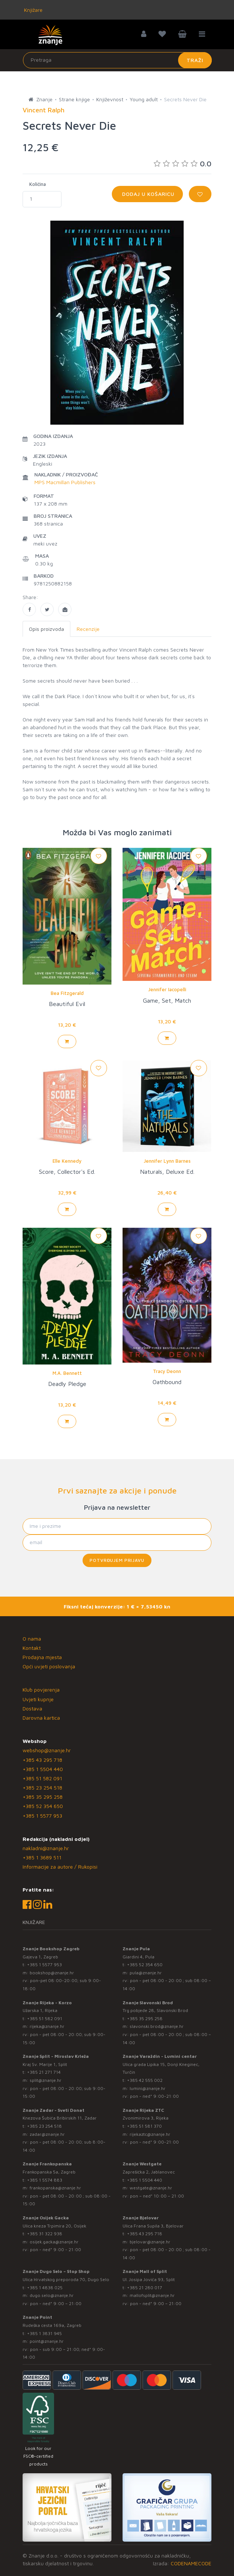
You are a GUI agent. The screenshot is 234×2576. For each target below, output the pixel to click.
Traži (195, 60)
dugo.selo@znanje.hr (52, 2295)
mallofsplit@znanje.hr (152, 2295)
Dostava (32, 1708)
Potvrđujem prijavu (117, 1560)
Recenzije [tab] (88, 629)
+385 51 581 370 (144, 2126)
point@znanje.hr (47, 2341)
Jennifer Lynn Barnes (167, 1161)
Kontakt (32, 1648)
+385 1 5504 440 (43, 1769)
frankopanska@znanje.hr (55, 2188)
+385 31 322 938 (44, 2233)
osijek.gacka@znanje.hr (54, 2241)
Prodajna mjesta (42, 1657)
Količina (37, 184)
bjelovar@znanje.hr (150, 2241)
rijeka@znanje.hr (47, 2026)
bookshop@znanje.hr (52, 1972)
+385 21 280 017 (144, 2287)
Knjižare (33, 10)
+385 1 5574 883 (44, 2180)
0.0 (182, 163)
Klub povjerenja (41, 1689)
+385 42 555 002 (145, 2080)
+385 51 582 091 (42, 1778)
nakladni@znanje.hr (46, 1848)
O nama (32, 1638)
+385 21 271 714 (44, 2072)
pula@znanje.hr (146, 1972)
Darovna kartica (41, 1717)
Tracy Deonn (167, 1371)
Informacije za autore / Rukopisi (60, 1866)
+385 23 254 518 (42, 1787)
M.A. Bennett (67, 1373)
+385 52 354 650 (43, 1806)
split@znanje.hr (45, 2080)
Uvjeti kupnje (38, 1699)
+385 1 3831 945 (44, 2333)
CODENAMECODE (191, 2563)
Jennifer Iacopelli (167, 989)
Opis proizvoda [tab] (46, 629)
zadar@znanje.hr (47, 2134)
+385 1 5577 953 (42, 1815)
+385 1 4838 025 (45, 2287)
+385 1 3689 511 (42, 1857)
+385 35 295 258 (43, 1797)
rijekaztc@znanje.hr (150, 2134)
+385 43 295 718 (42, 1760)
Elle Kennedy (67, 1161)
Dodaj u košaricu (147, 194)
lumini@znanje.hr (148, 2088)
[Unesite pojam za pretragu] (117, 60)
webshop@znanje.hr (47, 1750)
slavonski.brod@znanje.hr (157, 2026)
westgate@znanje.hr (151, 2188)
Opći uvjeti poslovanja (49, 1666)
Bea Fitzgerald (67, 993)
